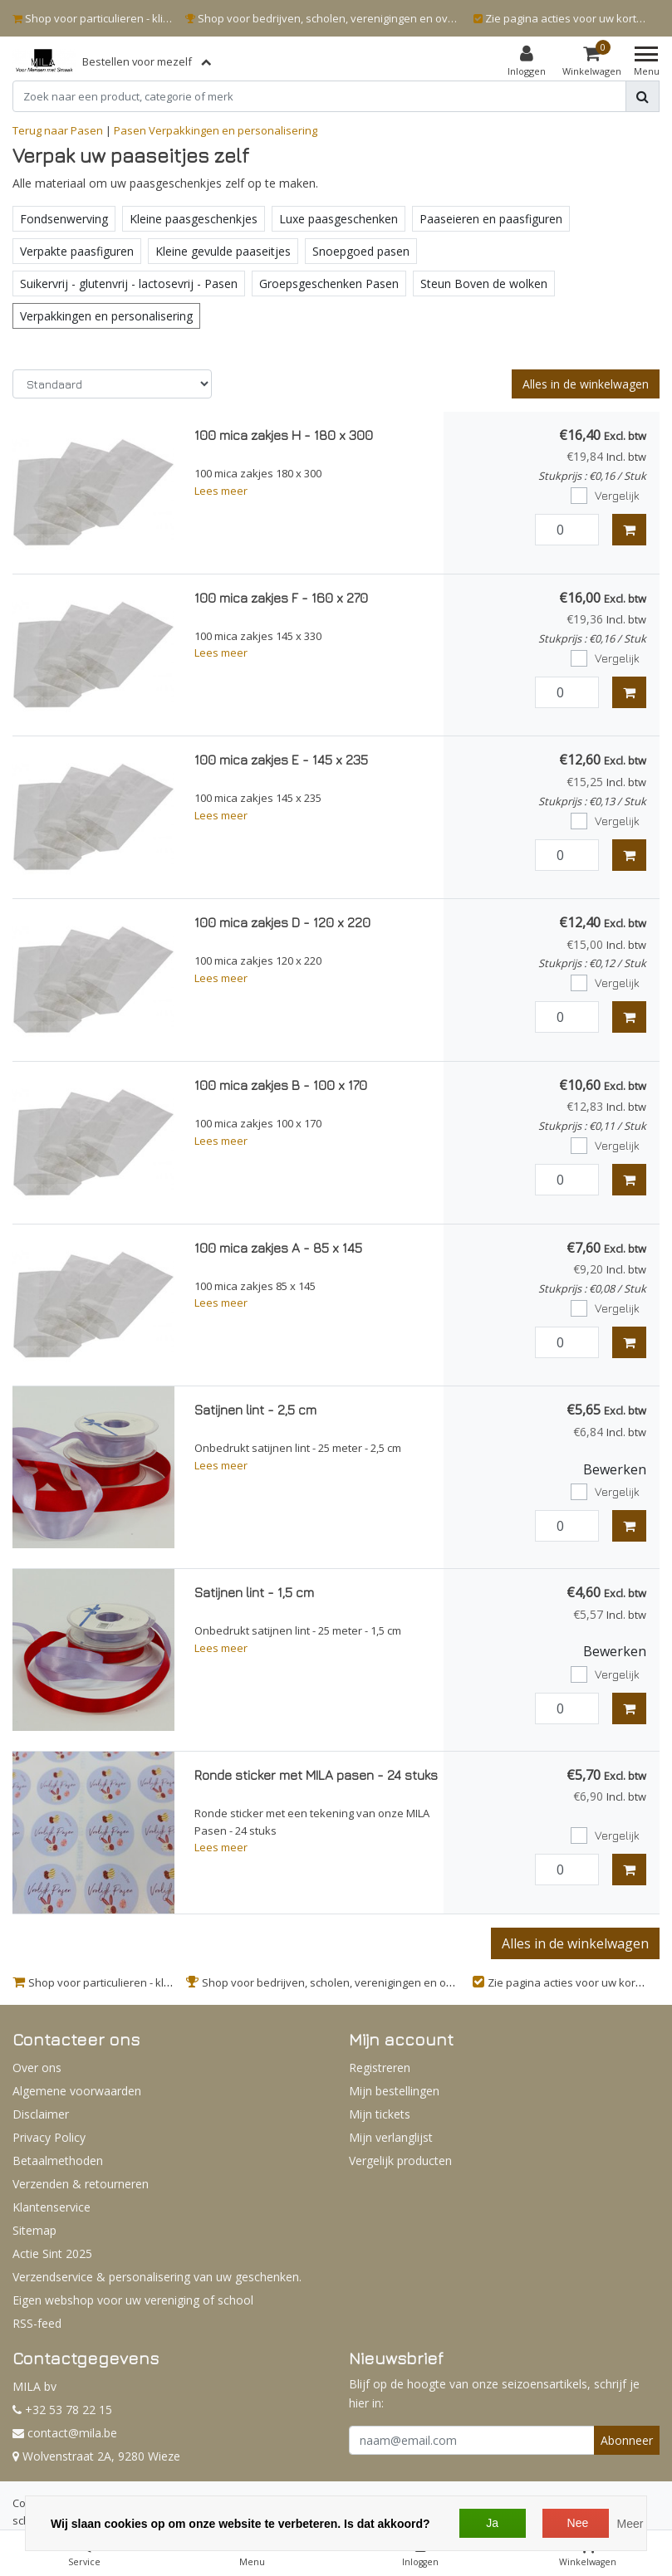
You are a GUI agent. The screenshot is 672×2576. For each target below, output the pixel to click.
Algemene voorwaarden (76, 2091)
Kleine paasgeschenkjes (194, 219)
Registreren (379, 2067)
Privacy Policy (49, 2137)
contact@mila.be (64, 2433)
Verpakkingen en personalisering (233, 130)
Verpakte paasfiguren (77, 251)
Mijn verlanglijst (391, 2137)
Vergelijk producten (400, 2160)
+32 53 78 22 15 (62, 2409)
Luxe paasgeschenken (338, 219)
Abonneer (627, 2440)
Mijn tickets (379, 2114)
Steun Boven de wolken (483, 283)
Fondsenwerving (64, 219)
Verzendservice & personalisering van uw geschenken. (157, 2277)
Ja (492, 2523)
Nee (578, 2523)
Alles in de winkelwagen (585, 384)
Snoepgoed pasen (361, 251)
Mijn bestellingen (394, 2091)
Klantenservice (51, 2207)
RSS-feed (36, 2323)
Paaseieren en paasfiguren (490, 219)
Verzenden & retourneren (80, 2184)
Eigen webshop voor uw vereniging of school (132, 2300)
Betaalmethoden (57, 2160)
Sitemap (34, 2230)
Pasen (130, 130)
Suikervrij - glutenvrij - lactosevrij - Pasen (129, 283)
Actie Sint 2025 (52, 2253)
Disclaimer (40, 2114)
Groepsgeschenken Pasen (329, 283)
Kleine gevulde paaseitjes (223, 251)
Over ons (36, 2067)
